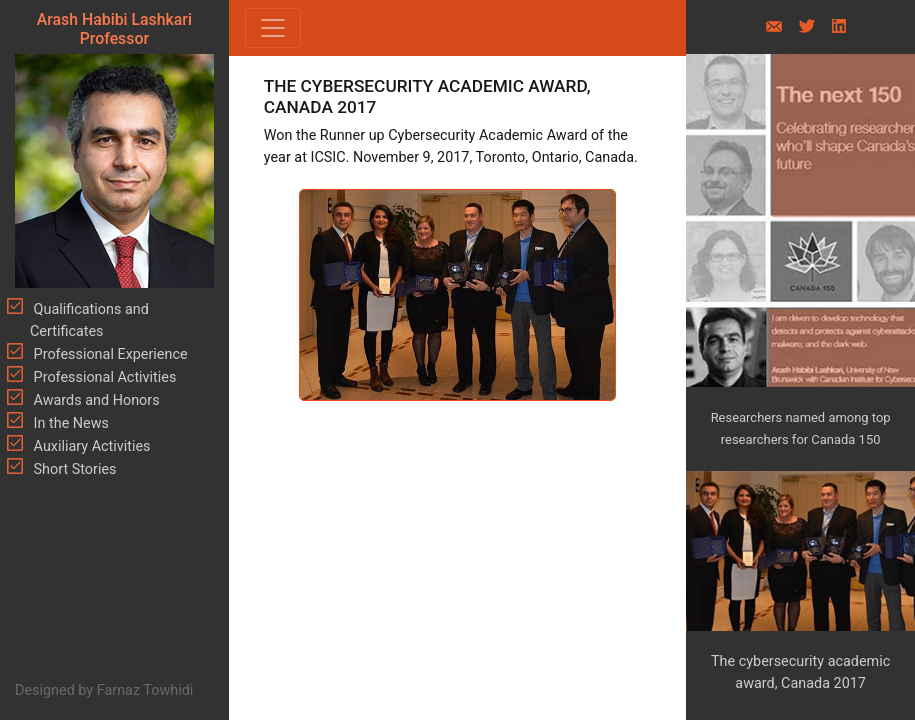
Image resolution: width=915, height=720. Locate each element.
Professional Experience (109, 354)
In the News (69, 423)
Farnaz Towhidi (145, 690)
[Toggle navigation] (273, 28)
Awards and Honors (95, 400)
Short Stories (73, 469)
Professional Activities (103, 377)
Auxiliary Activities (90, 446)
